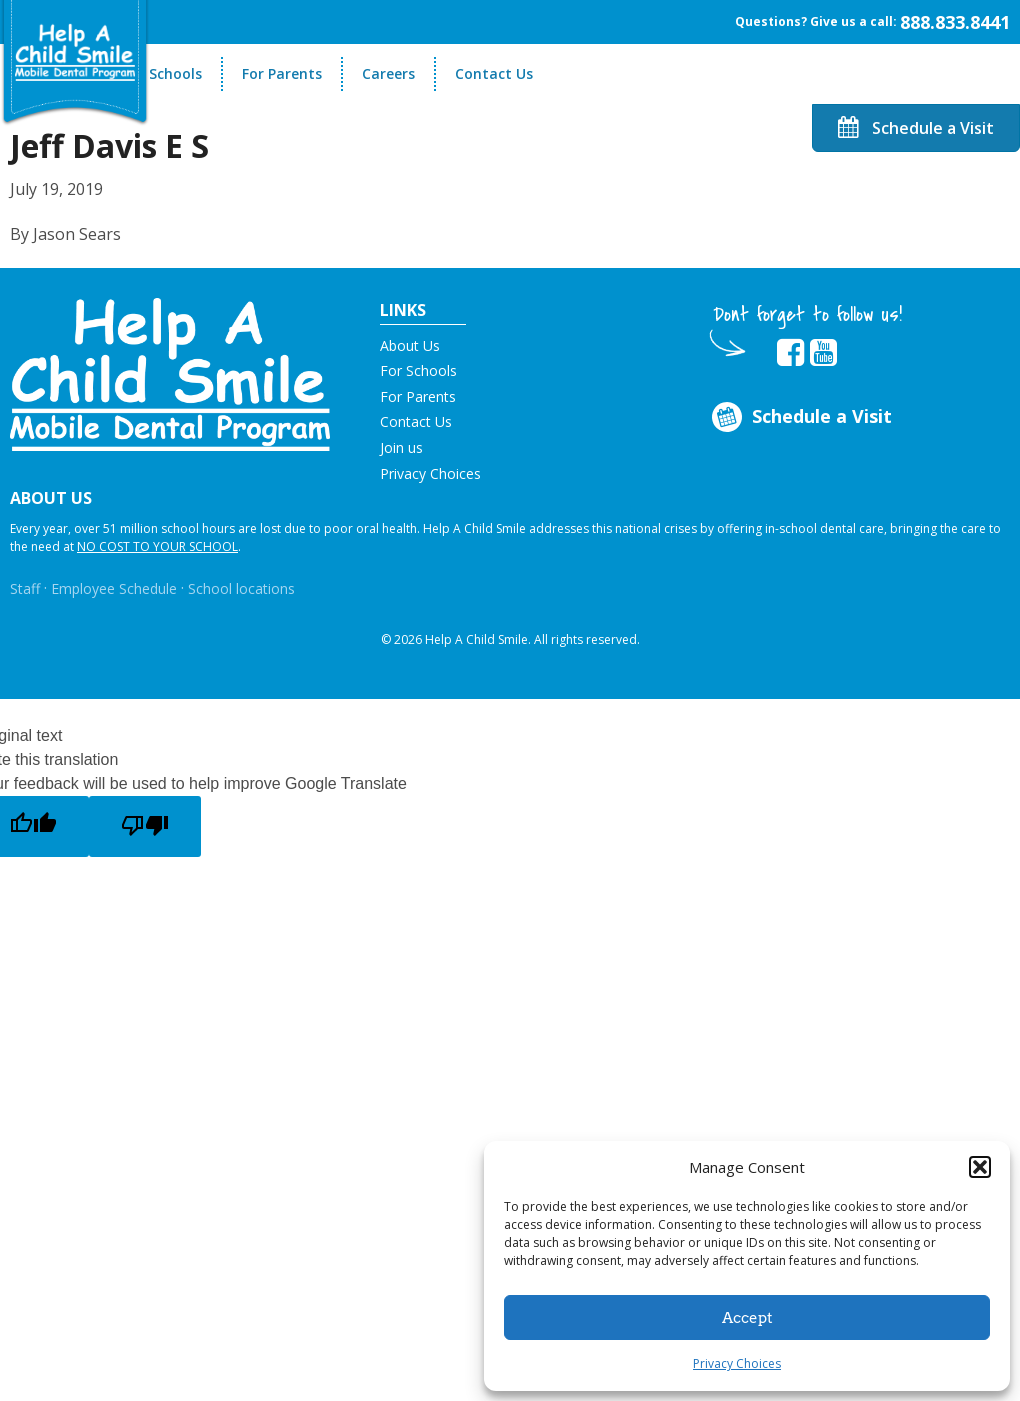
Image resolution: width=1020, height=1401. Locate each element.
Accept (747, 1318)
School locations (241, 588)
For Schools (162, 73)
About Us (410, 345)
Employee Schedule (114, 588)
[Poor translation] (145, 826)
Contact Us (494, 73)
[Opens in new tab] (790, 353)
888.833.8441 (955, 22)
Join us (401, 447)
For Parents (282, 73)
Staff (25, 588)
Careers (388, 73)
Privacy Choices (737, 1363)
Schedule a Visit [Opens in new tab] (800, 417)
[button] (980, 1167)
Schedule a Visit (916, 128)
